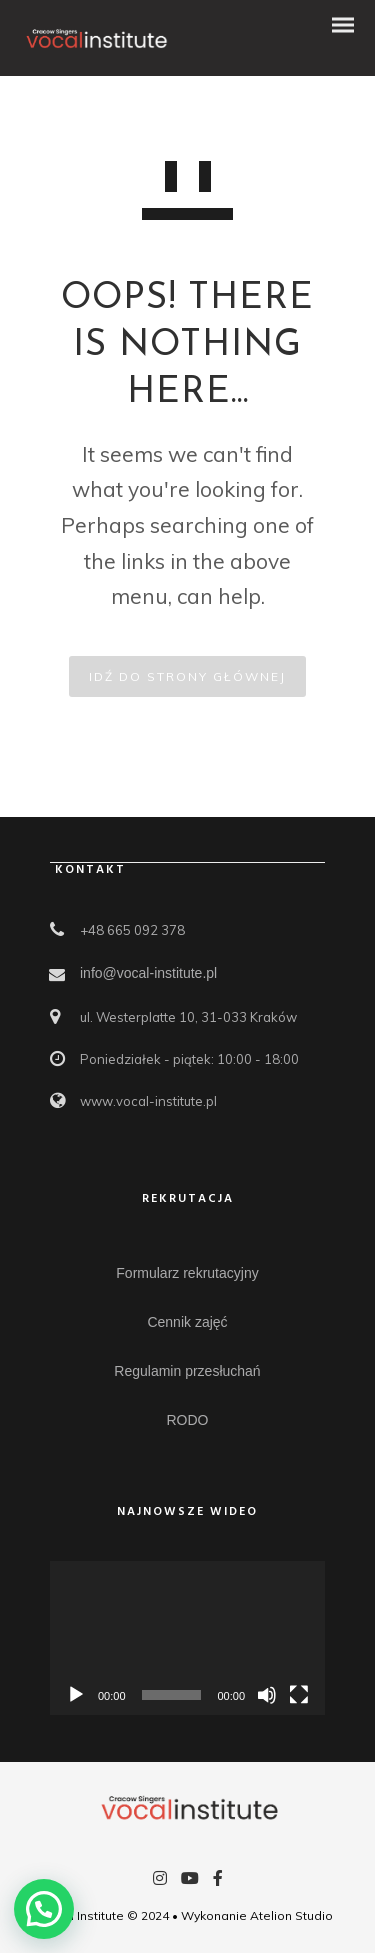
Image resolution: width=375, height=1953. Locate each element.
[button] (44, 1909)
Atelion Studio (291, 1915)
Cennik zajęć (187, 1322)
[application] (187, 1638)
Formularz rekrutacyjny (187, 1273)
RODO (188, 1420)
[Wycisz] (267, 1695)
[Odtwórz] (76, 1695)
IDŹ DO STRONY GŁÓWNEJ (187, 676)
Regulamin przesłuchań (187, 1371)
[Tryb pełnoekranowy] (299, 1695)
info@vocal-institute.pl (148, 973)
